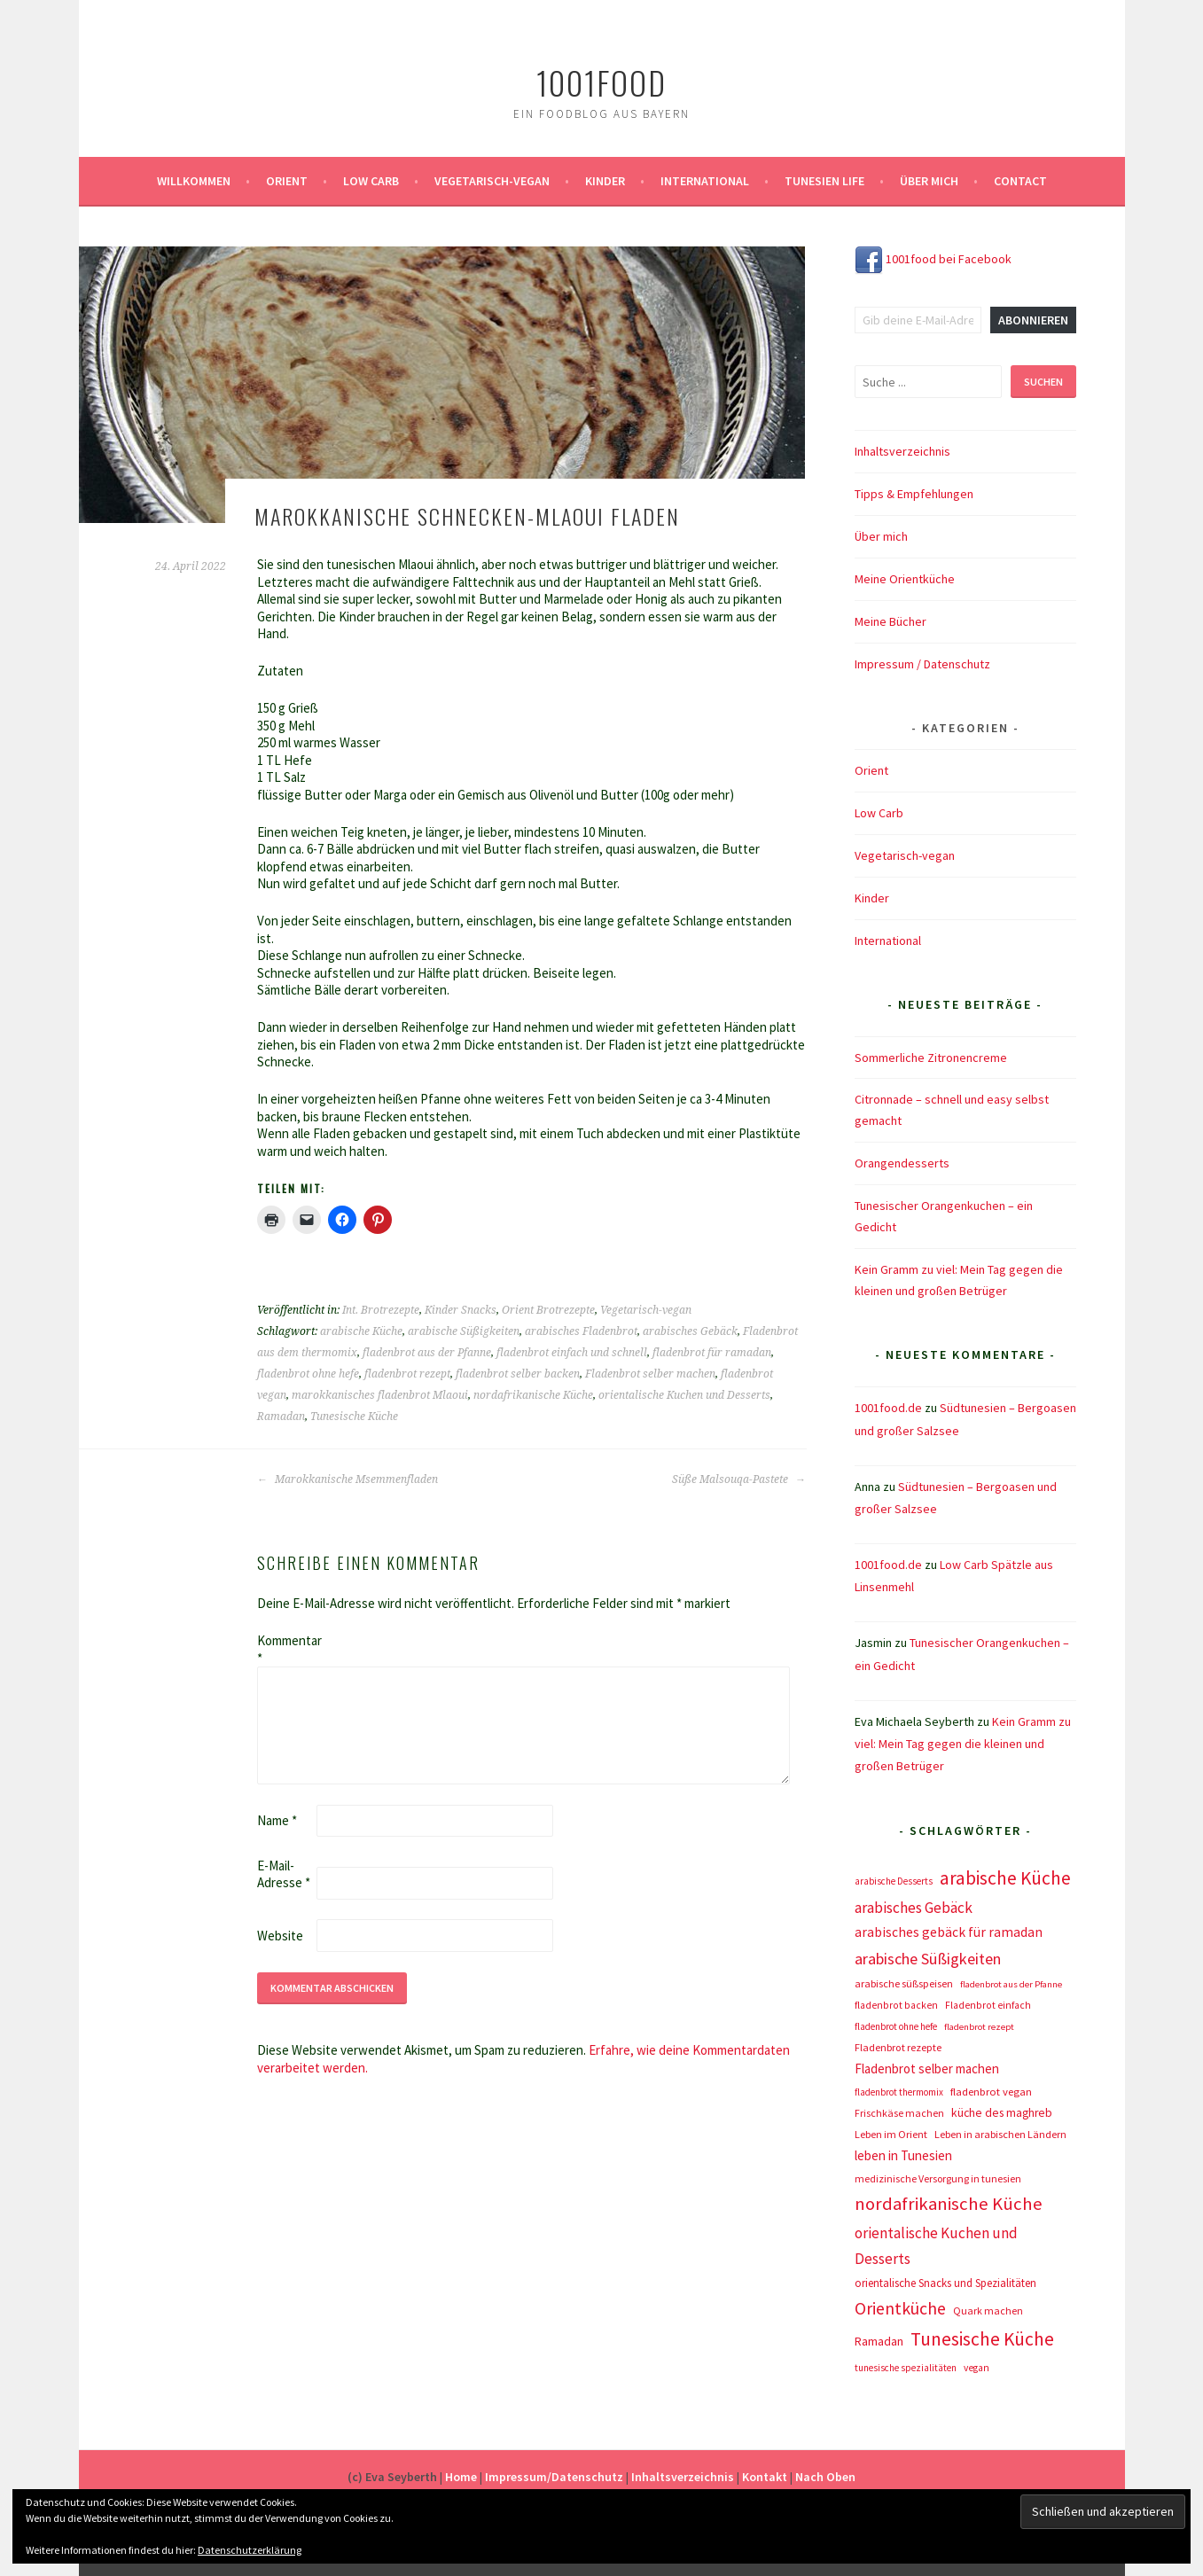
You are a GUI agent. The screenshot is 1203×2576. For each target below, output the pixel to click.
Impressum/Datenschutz (554, 2477)
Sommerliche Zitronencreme (931, 1058)
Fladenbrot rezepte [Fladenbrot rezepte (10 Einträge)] (898, 2047)
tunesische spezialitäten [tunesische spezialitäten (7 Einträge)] (906, 2367)
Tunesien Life (824, 181)
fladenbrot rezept (407, 1374)
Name (277, 1820)
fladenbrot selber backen (518, 1374)
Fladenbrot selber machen (650, 1374)
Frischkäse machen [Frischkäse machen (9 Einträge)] (899, 2112)
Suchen (1043, 381)
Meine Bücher (890, 621)
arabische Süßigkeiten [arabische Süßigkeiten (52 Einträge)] (928, 1958)
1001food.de (888, 1408)
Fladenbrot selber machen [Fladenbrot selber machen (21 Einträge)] (927, 2068)
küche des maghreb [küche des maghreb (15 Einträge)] (1001, 2112)
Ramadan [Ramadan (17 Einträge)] (879, 2341)
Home (461, 2477)
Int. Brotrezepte (380, 1310)
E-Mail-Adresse (283, 1874)
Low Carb (371, 181)
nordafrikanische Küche (533, 1395)
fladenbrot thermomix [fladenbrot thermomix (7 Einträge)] (899, 2092)
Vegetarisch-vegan (492, 181)
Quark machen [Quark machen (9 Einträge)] (988, 2310)
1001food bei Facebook (933, 259)
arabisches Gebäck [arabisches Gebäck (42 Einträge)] (914, 1907)
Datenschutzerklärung (249, 2549)
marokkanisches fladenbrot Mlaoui (380, 1395)
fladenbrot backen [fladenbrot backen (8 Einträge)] (896, 2005)
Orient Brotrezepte (548, 1310)
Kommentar (285, 1649)
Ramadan (281, 1416)
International (704, 181)
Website (280, 1935)
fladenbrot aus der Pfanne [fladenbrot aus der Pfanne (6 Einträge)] (1011, 1984)
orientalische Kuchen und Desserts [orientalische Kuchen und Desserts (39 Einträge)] (936, 2245)
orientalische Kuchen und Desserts (684, 1395)
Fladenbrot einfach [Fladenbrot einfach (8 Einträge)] (988, 2005)
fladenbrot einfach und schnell (571, 1353)
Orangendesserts (902, 1163)
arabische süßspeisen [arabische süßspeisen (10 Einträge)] (904, 1983)
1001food (601, 82)
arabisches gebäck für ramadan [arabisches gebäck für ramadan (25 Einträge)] (949, 1932)
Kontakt (764, 2477)
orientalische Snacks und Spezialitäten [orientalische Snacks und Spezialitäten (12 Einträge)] (945, 2283)
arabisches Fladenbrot (581, 1331)
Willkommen (193, 181)
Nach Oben (825, 2477)
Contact (1020, 181)
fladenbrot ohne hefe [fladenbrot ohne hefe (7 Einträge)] (896, 2026)
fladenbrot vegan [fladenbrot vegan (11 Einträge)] (991, 2091)
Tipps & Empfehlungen (914, 494)
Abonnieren (1033, 320)
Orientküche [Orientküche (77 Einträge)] (900, 2308)
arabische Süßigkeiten (463, 1331)
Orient (287, 181)
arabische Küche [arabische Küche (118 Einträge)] (1005, 1878)
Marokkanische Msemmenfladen (347, 1479)
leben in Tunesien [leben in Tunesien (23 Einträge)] (903, 2155)
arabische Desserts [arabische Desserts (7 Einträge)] (894, 1881)
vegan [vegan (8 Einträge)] (976, 2367)
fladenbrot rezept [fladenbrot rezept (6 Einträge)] (979, 2027)
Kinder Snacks (460, 1310)
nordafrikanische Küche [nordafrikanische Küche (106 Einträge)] (949, 2203)
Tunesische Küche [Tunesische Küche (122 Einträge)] (982, 2339)
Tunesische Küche (354, 1416)
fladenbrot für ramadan (711, 1353)
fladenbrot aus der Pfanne (427, 1353)
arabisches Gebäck (690, 1331)
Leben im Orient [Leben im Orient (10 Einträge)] (891, 2134)
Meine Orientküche (905, 579)
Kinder (605, 181)
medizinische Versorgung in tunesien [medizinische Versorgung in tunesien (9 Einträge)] (938, 2178)
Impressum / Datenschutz (922, 664)
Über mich (929, 181)
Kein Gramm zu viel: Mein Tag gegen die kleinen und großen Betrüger (963, 1743)
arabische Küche (361, 1331)
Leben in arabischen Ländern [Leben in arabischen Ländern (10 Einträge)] (1000, 2134)
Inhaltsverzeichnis (902, 451)
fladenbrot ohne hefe (308, 1374)
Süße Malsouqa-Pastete (739, 1479)
